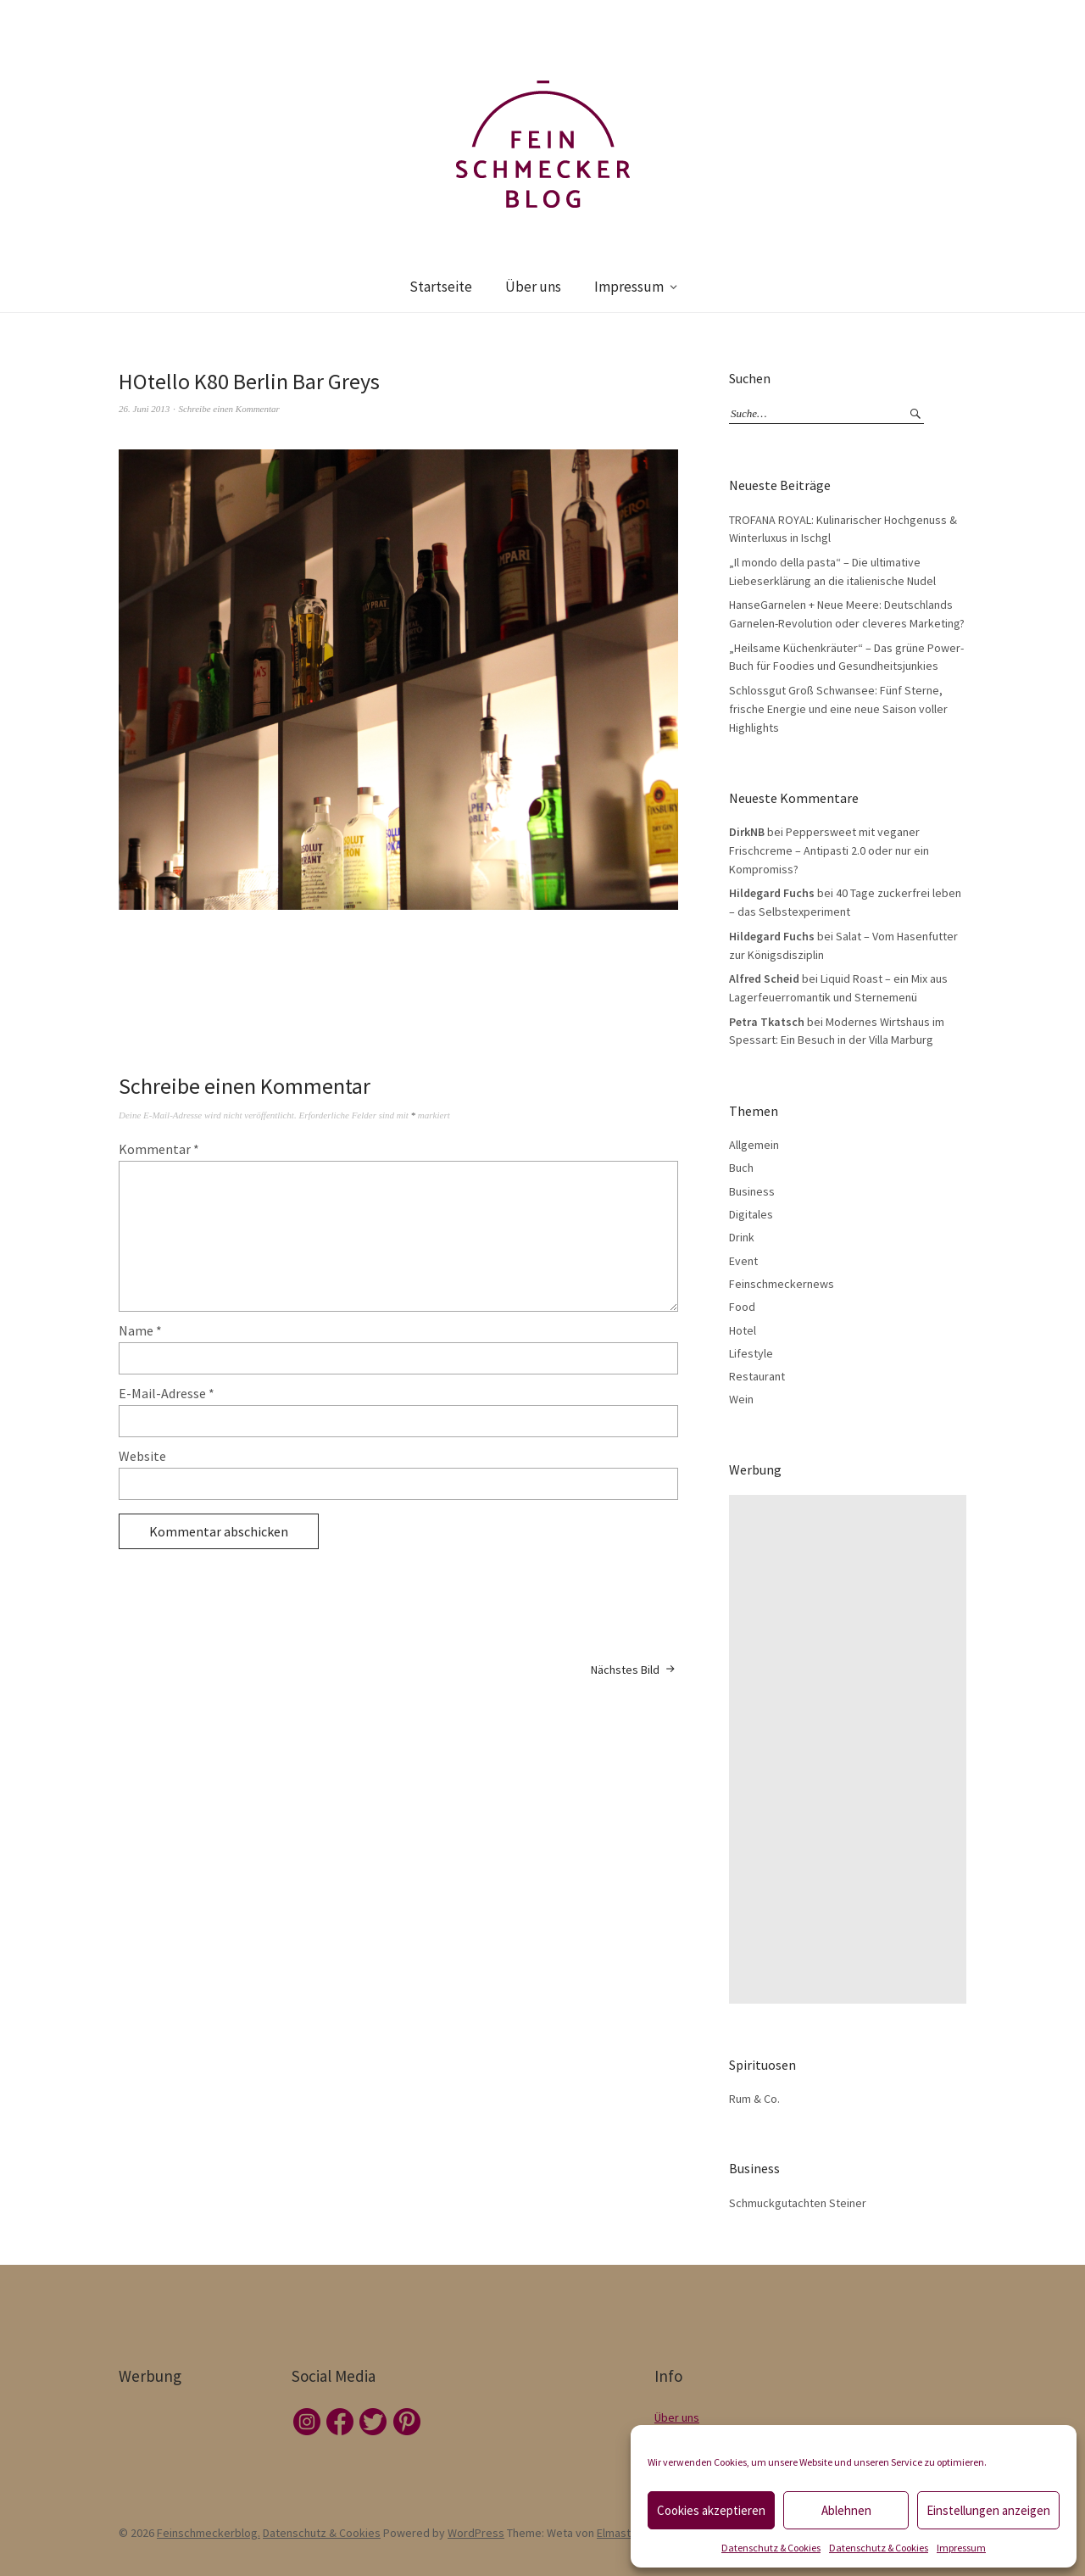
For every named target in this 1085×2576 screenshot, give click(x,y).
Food (742, 1306)
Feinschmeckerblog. (208, 2532)
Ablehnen (846, 2510)
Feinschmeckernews (781, 1283)
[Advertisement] (852, 1749)
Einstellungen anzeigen (988, 2510)
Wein (741, 1399)
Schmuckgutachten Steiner (797, 2203)
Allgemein (754, 1144)
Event (743, 1260)
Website (142, 1455)
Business (752, 1191)
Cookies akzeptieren (711, 2510)
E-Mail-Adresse (166, 1393)
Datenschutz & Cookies (771, 2547)
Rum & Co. (754, 2098)
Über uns (533, 286)
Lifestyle (751, 1353)
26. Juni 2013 (144, 409)
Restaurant (757, 1376)
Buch (741, 1167)
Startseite (440, 286)
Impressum (961, 2547)
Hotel (742, 1330)
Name (140, 1330)
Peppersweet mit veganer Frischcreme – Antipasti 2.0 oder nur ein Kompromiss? (829, 850)
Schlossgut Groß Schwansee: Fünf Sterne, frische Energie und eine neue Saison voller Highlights (838, 708)
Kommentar (159, 1148)
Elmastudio (625, 2532)
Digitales (751, 1214)
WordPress (476, 2532)
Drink (741, 1237)
